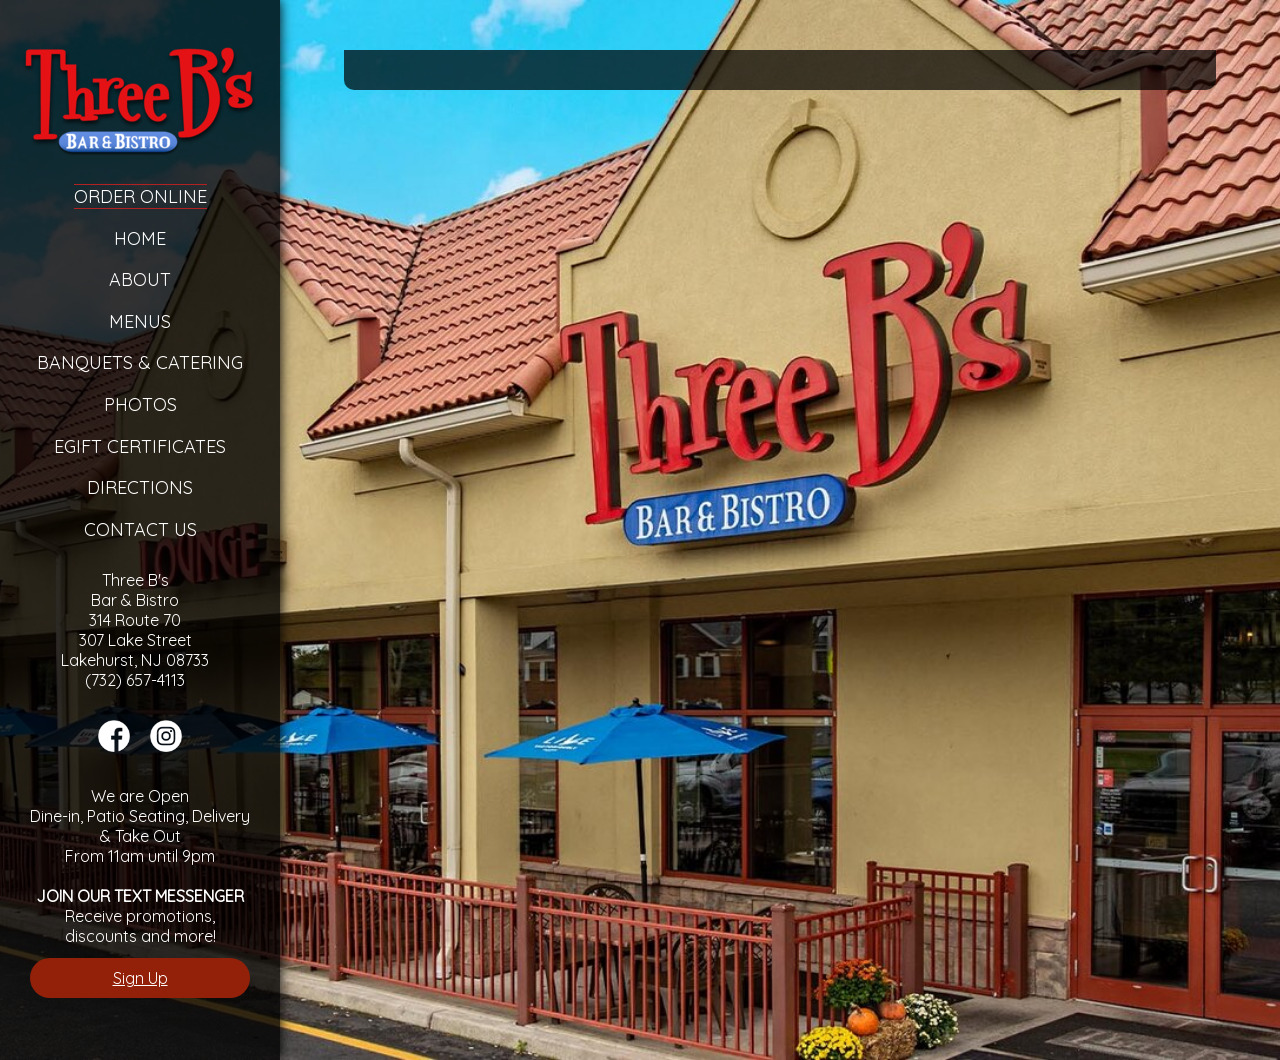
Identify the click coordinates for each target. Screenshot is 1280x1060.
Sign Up (140, 978)
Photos (140, 404)
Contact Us (140, 529)
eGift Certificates (140, 446)
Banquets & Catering (140, 362)
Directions (140, 487)
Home (140, 238)
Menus (140, 321)
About (140, 279)
